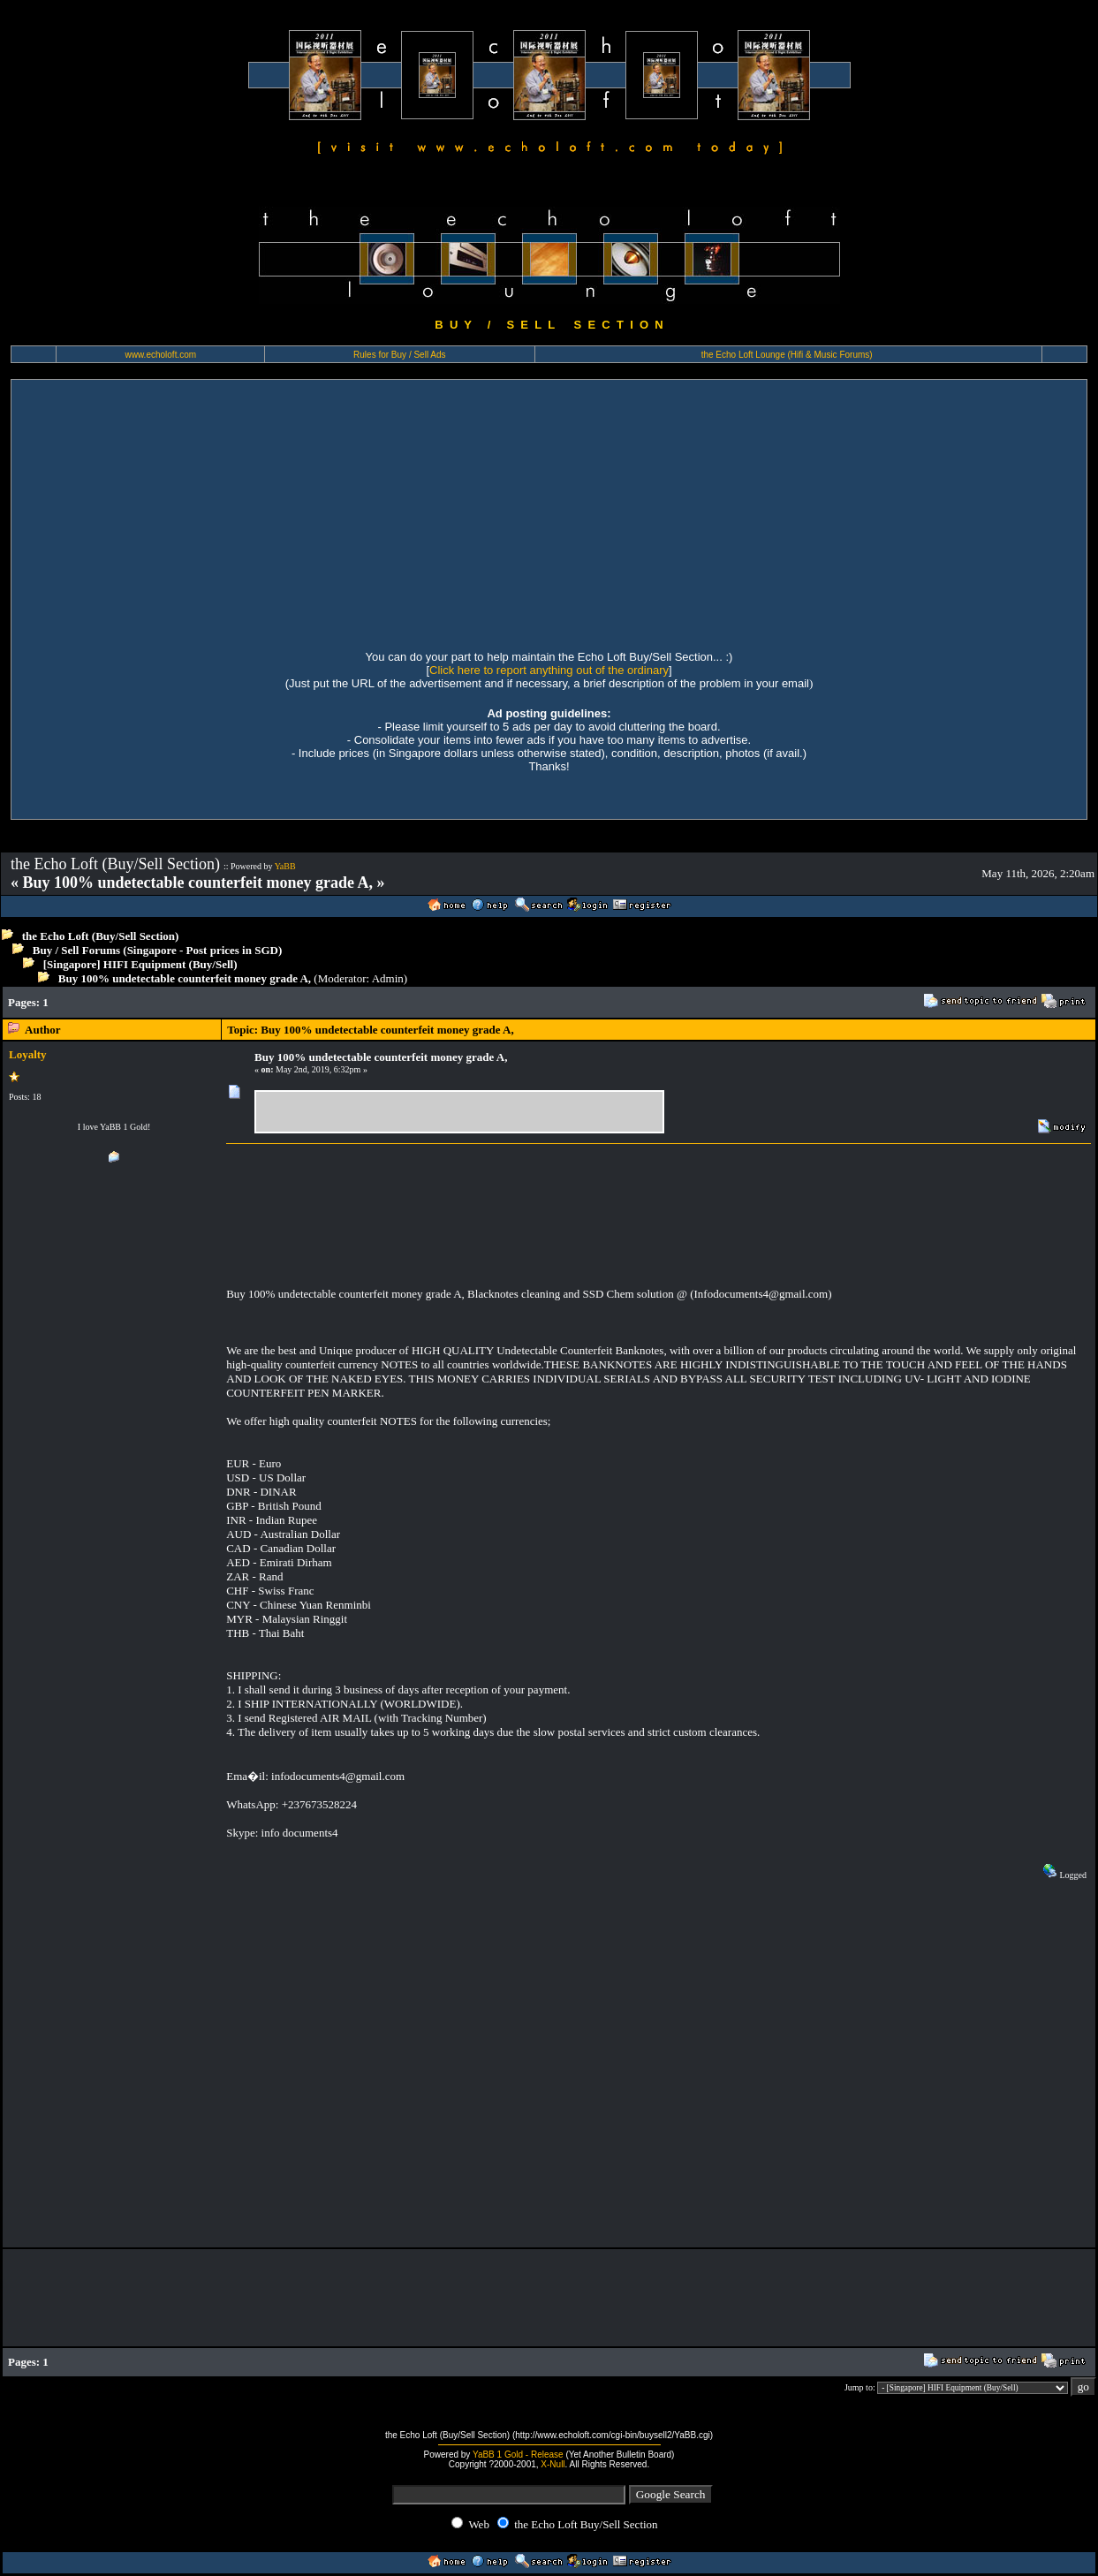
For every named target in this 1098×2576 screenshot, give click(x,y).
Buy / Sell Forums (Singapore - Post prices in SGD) (158, 950)
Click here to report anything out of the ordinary (549, 670)
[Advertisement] (549, 512)
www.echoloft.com (161, 355)
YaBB (285, 866)
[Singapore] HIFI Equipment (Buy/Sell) (140, 964)
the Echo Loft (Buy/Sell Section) (100, 936)
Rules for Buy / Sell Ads (399, 355)
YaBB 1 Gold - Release (518, 2454)
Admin (388, 978)
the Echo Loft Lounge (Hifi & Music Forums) (787, 355)
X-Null (552, 2464)
